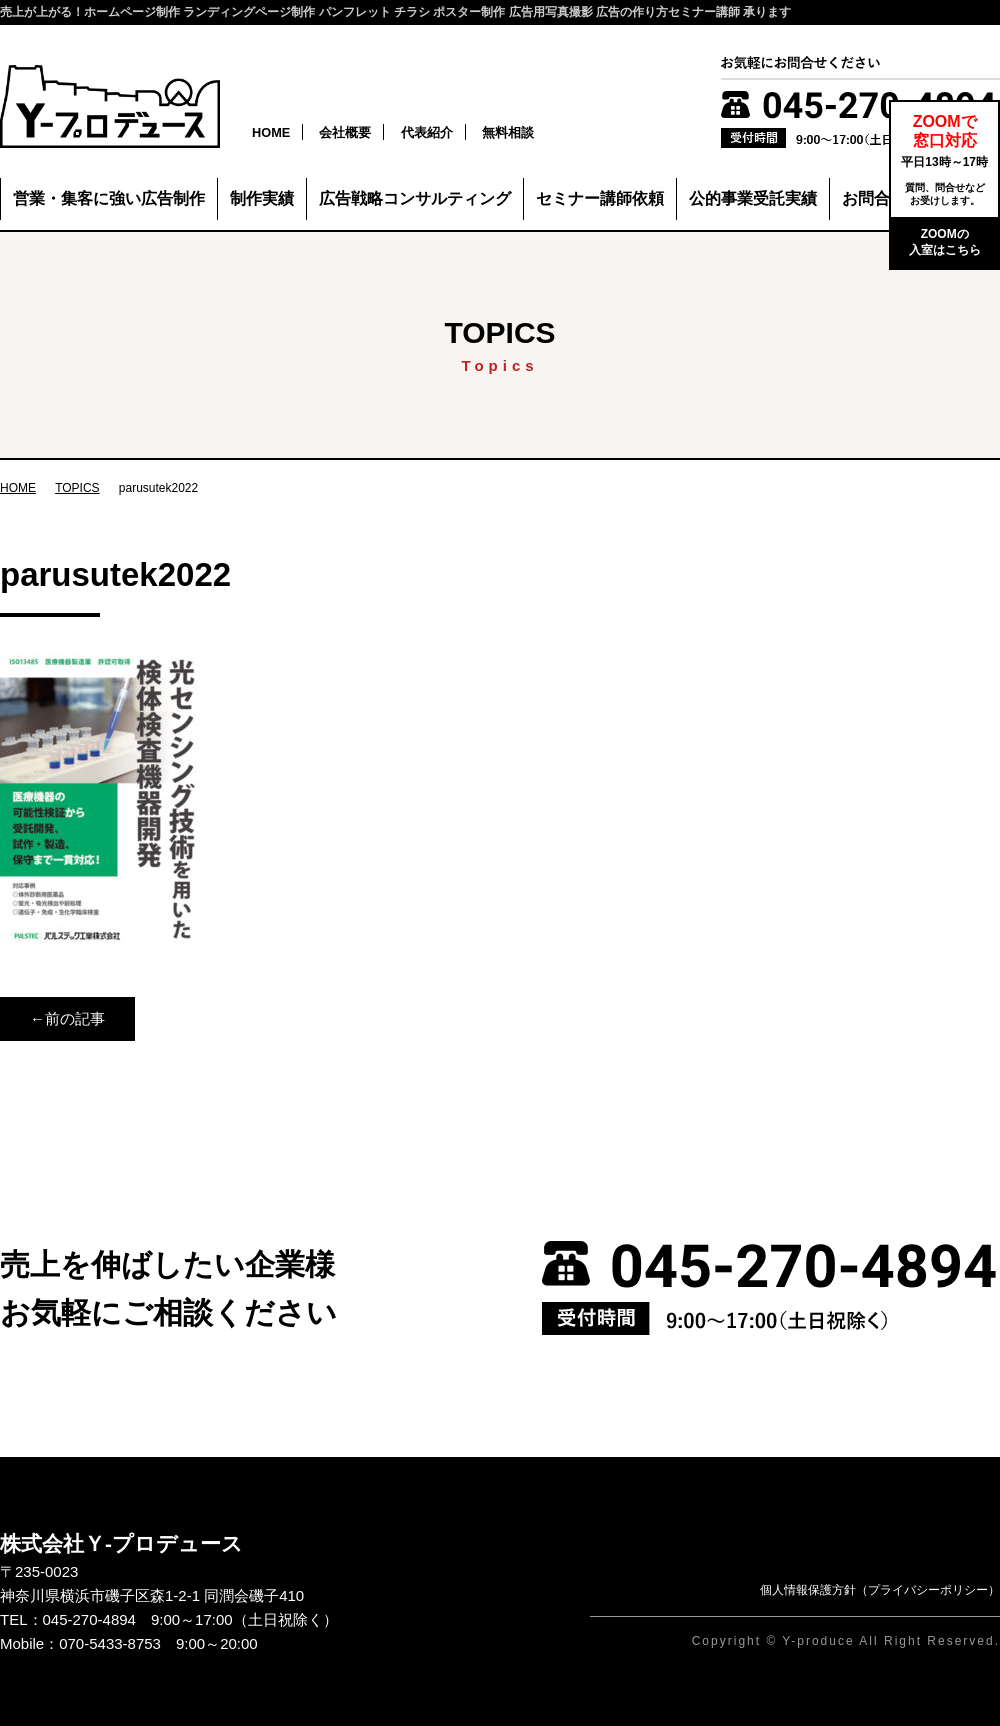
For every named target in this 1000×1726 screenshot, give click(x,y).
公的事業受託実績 (753, 198)
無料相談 (508, 132)
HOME (271, 132)
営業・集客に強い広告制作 (109, 198)
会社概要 (345, 132)
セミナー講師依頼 (600, 198)
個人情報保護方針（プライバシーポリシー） (880, 1590)
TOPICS (77, 488)
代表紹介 (427, 132)
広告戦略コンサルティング (415, 198)
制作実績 (262, 198)
